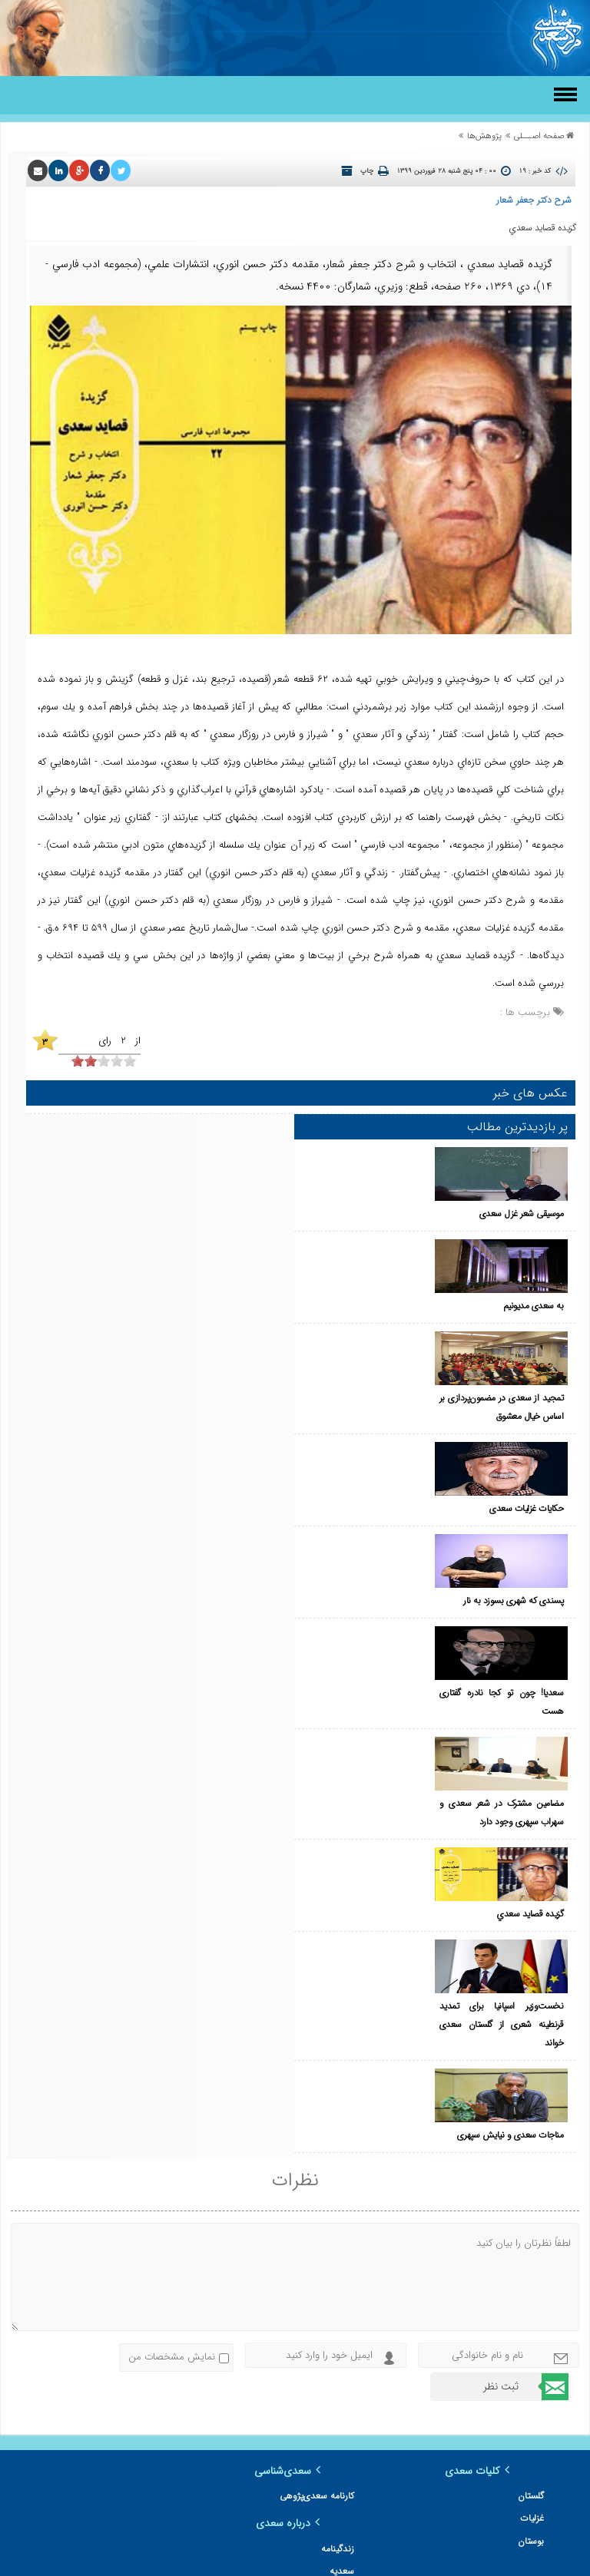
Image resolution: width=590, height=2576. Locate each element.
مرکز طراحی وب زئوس (260, 2563)
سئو (309, 2563)
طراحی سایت (344, 2563)
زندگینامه (149, 2218)
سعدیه (153, 2241)
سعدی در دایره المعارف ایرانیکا (110, 2308)
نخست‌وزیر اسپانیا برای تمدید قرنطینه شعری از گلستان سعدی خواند (369, 1764)
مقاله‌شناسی (522, 2406)
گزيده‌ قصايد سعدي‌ (398, 1672)
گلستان (531, 2218)
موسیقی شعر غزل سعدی (388, 1156)
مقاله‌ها (531, 2428)
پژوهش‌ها (484, 136)
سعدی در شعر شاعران (125, 2264)
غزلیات (532, 2241)
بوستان (531, 2264)
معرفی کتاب (522, 2383)
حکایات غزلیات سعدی (394, 1377)
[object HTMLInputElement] (77, 1060)
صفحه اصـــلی (539, 136)
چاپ (366, 171)
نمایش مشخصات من (171, 2080)
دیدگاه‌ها (528, 2450)
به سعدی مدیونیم (400, 1229)
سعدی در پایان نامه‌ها (125, 2330)
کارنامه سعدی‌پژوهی (317, 2218)
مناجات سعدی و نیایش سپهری (377, 1819)
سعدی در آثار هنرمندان (123, 2286)
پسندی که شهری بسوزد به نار (381, 1450)
